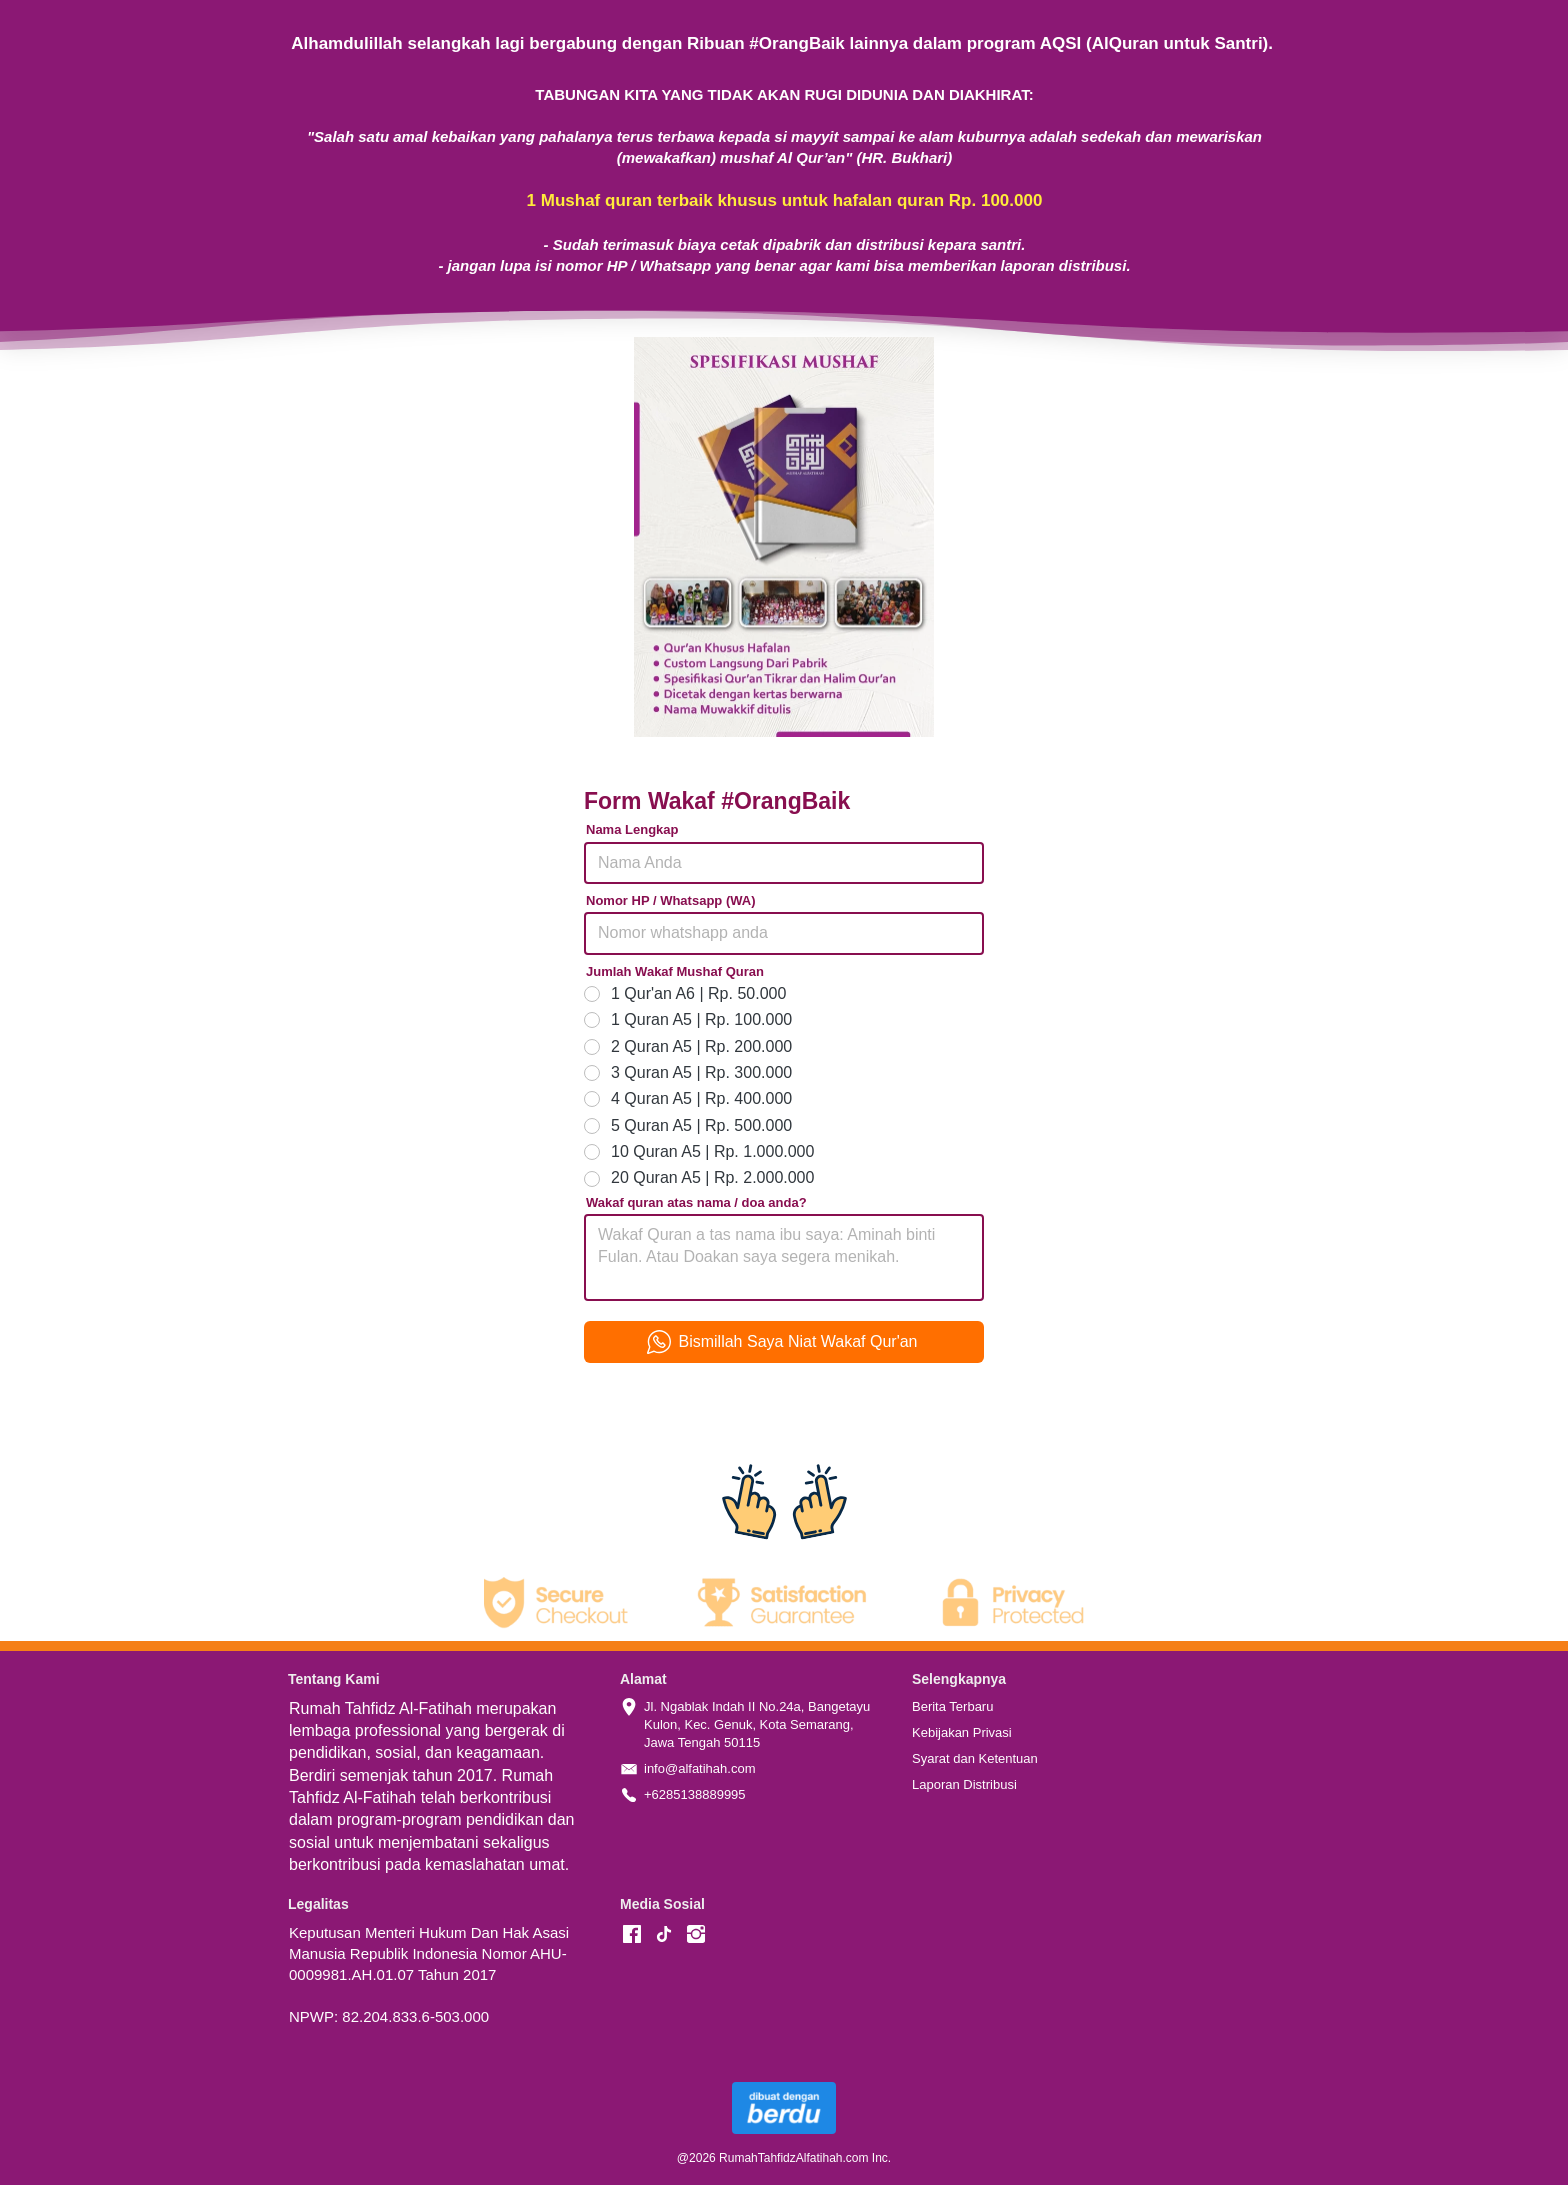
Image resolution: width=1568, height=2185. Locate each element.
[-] (632, 1935)
